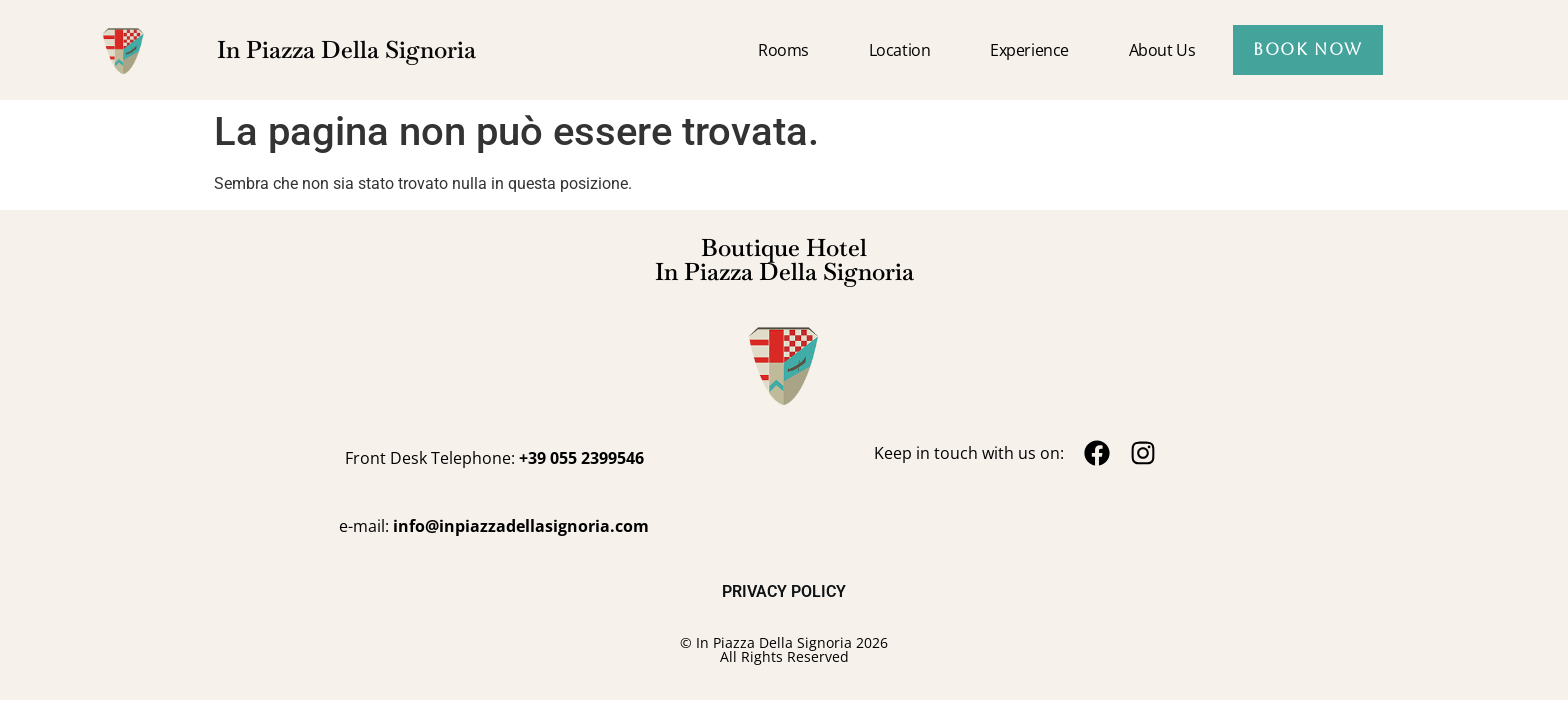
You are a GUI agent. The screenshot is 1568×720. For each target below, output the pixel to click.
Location (899, 50)
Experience (1029, 50)
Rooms (783, 50)
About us (1162, 50)
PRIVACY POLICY (784, 591)
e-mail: (494, 526)
